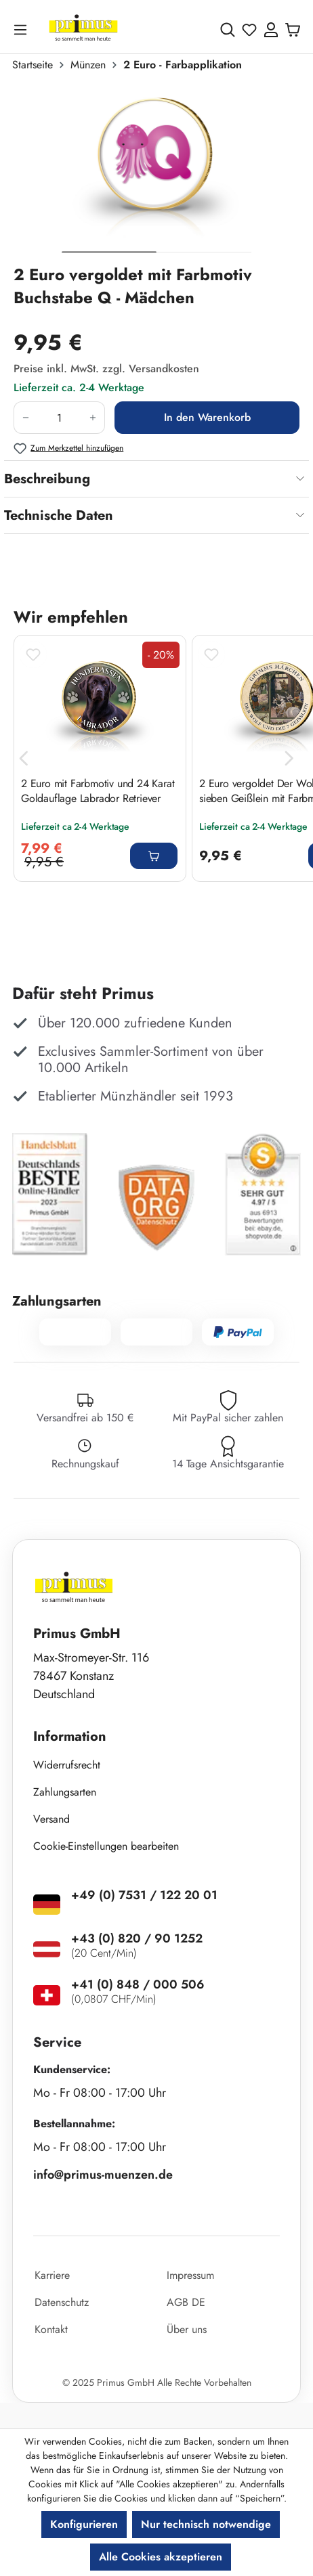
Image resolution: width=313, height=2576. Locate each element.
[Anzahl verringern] (25, 417)
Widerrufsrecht (66, 1765)
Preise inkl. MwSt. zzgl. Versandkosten (106, 368)
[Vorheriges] (24, 758)
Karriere (52, 2275)
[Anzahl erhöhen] (93, 417)
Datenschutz (62, 2302)
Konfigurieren (84, 2524)
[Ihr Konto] (271, 29)
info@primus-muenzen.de (103, 2174)
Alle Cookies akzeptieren (160, 2556)
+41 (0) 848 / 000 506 (138, 1984)
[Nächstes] (289, 758)
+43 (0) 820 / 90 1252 (137, 1938)
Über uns (187, 2329)
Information (69, 1736)
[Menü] (23, 29)
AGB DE (186, 2302)
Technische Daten (58, 515)
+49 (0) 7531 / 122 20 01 (144, 1895)
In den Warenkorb (207, 417)
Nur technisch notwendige (206, 2524)
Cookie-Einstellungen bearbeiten (106, 1846)
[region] (156, 173)
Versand (51, 1819)
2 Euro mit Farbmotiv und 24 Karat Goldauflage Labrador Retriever (97, 791)
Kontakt (51, 2329)
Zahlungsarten (64, 1792)
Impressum (190, 2275)
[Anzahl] (59, 417)
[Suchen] (227, 29)
